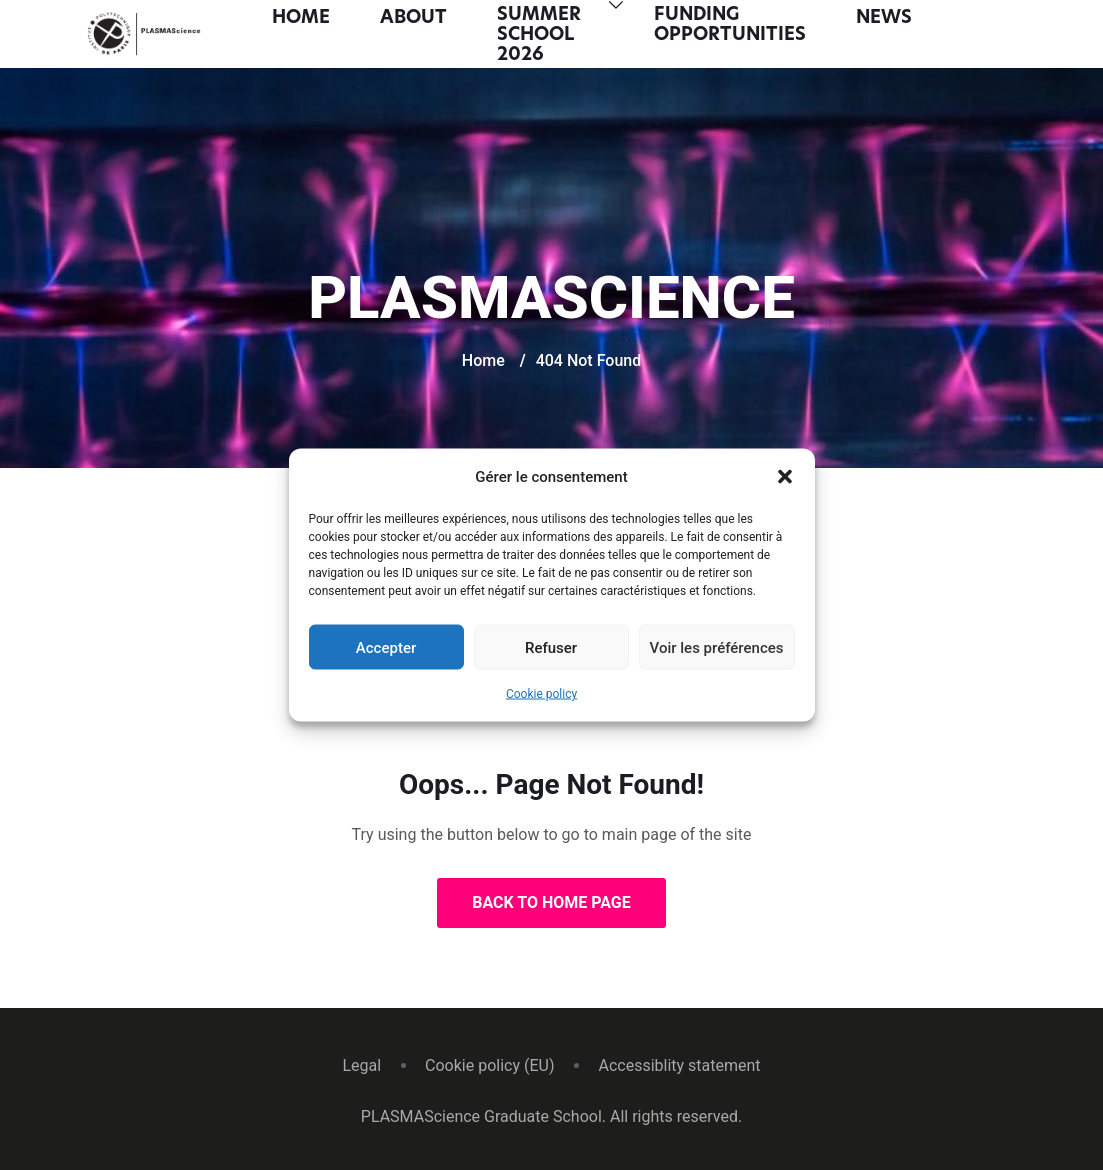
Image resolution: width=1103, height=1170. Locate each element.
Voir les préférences (717, 647)
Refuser (551, 647)
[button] (785, 477)
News (884, 18)
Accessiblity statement (679, 1065)
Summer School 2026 (539, 35)
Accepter (386, 647)
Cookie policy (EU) (489, 1065)
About (413, 18)
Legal (361, 1065)
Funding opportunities (730, 25)
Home (301, 18)
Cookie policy (541, 694)
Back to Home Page (551, 902)
